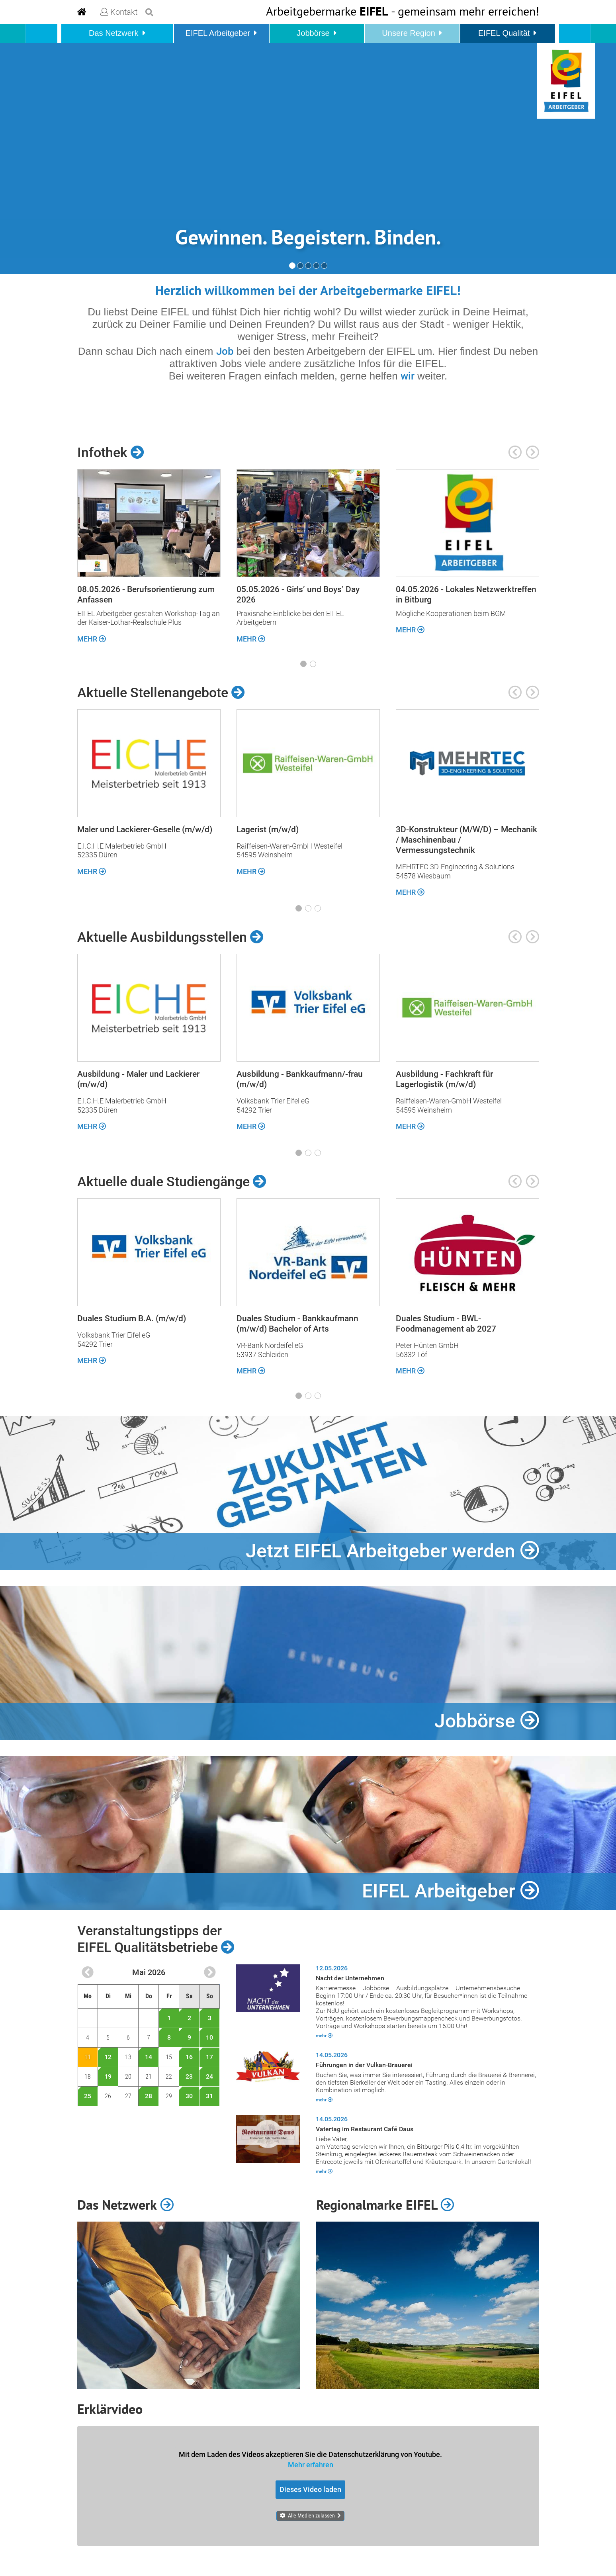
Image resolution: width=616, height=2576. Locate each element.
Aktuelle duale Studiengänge (171, 1181)
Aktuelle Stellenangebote (161, 692)
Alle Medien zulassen (311, 2515)
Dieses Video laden (310, 2489)
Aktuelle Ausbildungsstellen (170, 937)
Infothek (110, 452)
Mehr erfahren (310, 2465)
